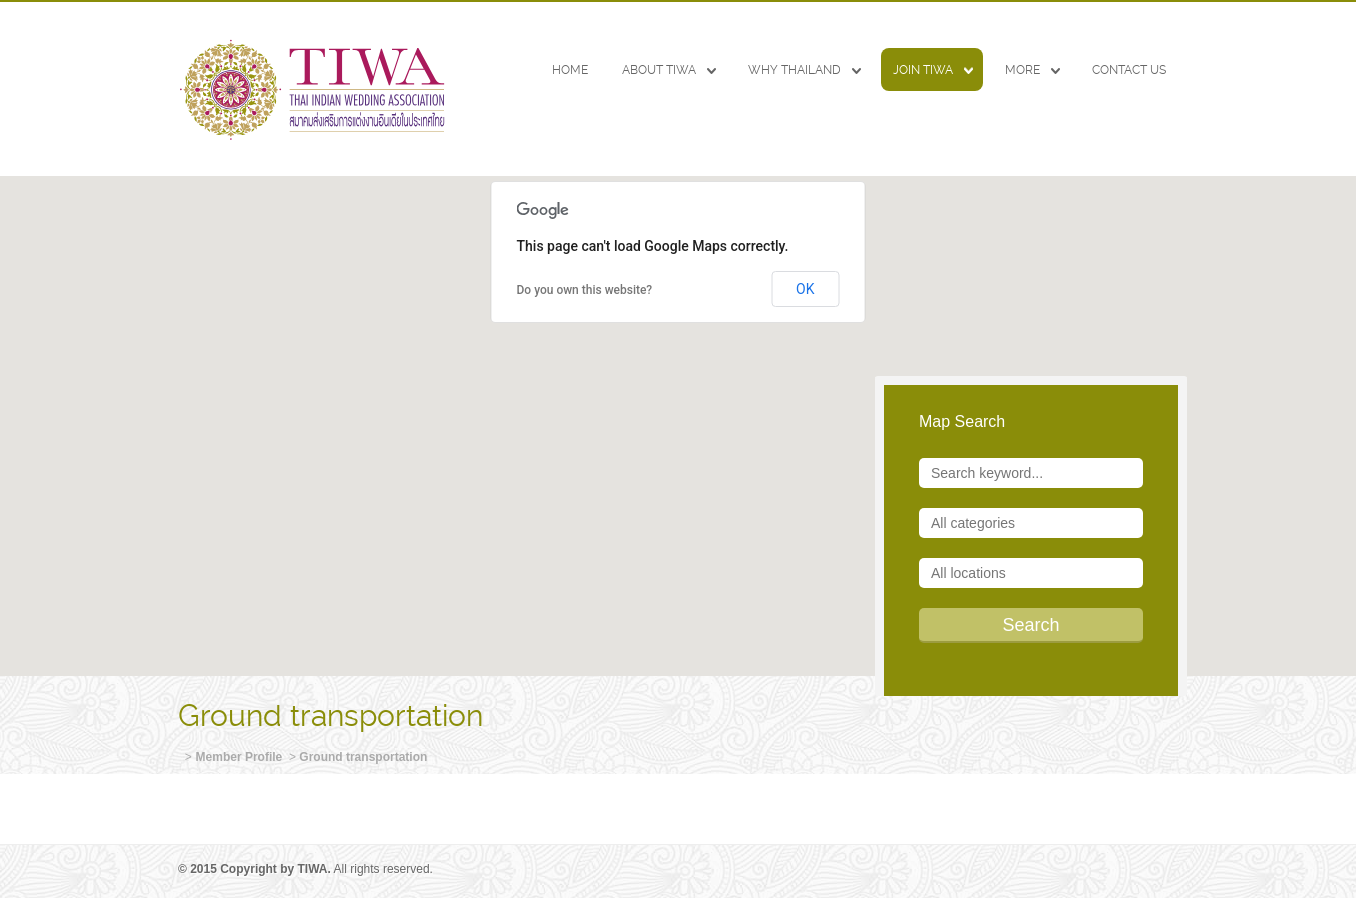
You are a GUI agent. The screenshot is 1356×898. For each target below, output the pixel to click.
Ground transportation (363, 757)
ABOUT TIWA (659, 70)
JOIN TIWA (923, 70)
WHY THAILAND (794, 70)
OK (805, 289)
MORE (1022, 70)
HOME (570, 70)
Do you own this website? (585, 290)
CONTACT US (1129, 70)
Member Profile (239, 757)
